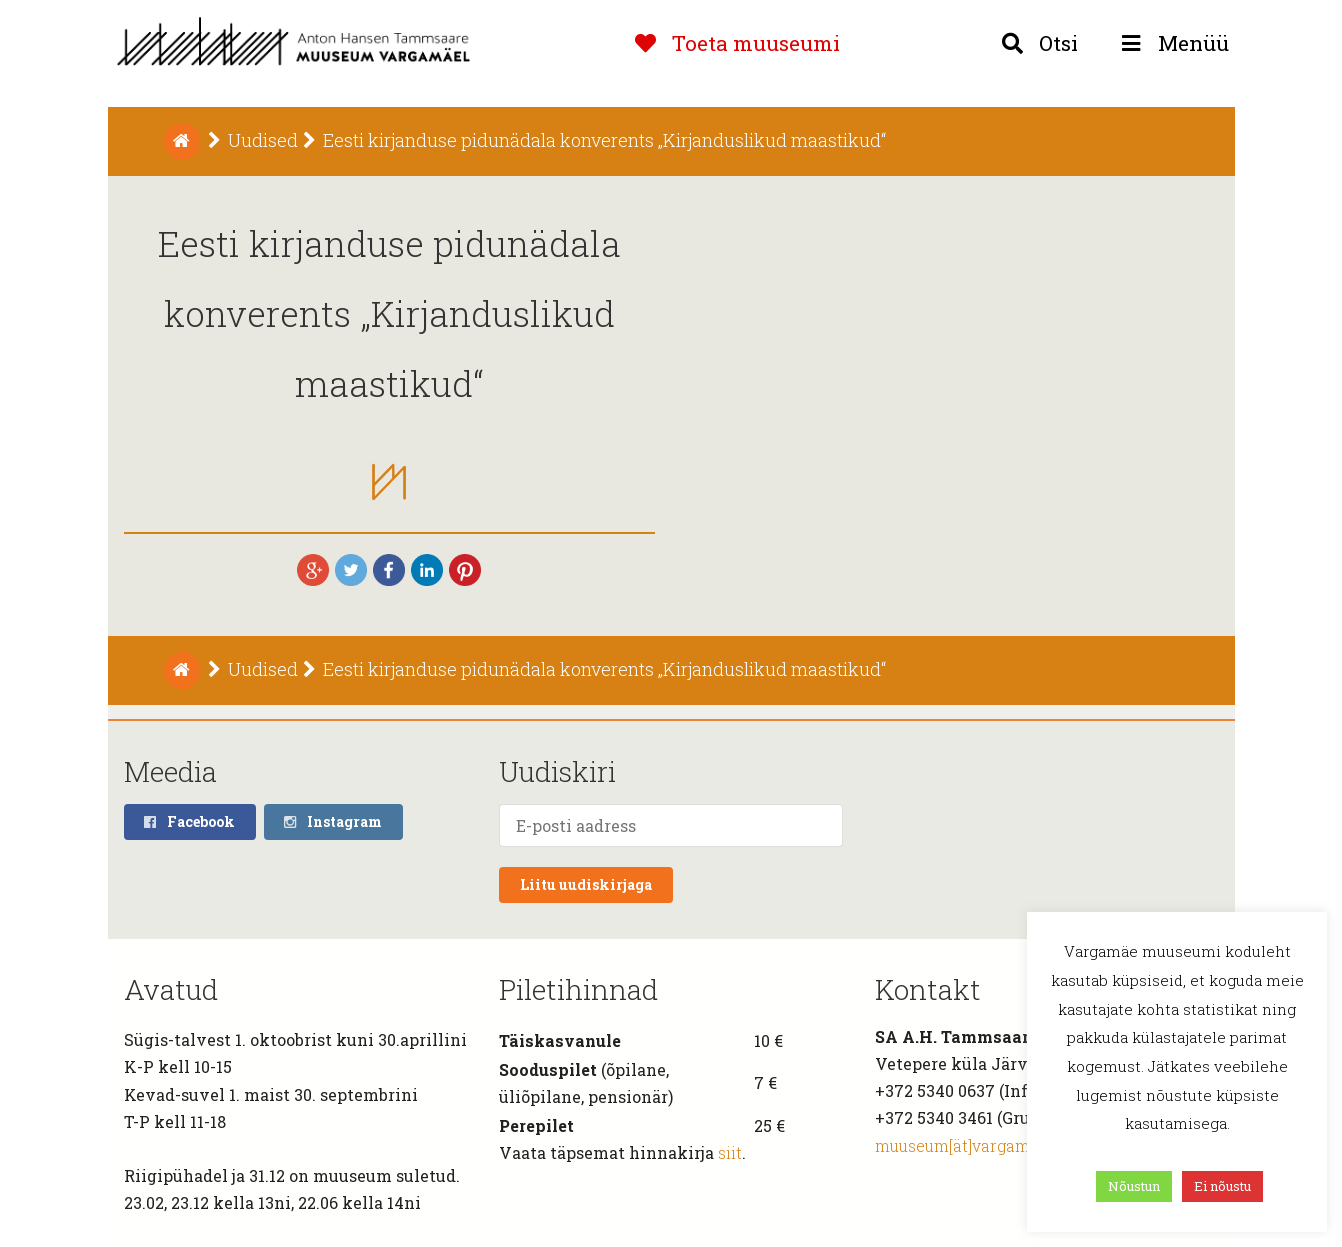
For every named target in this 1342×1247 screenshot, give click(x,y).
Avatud (171, 989)
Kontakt (928, 989)
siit (730, 1152)
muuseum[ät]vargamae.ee (972, 1145)
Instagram (332, 821)
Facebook (189, 821)
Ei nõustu (1222, 1186)
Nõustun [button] (1134, 1186)
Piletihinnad (578, 989)
